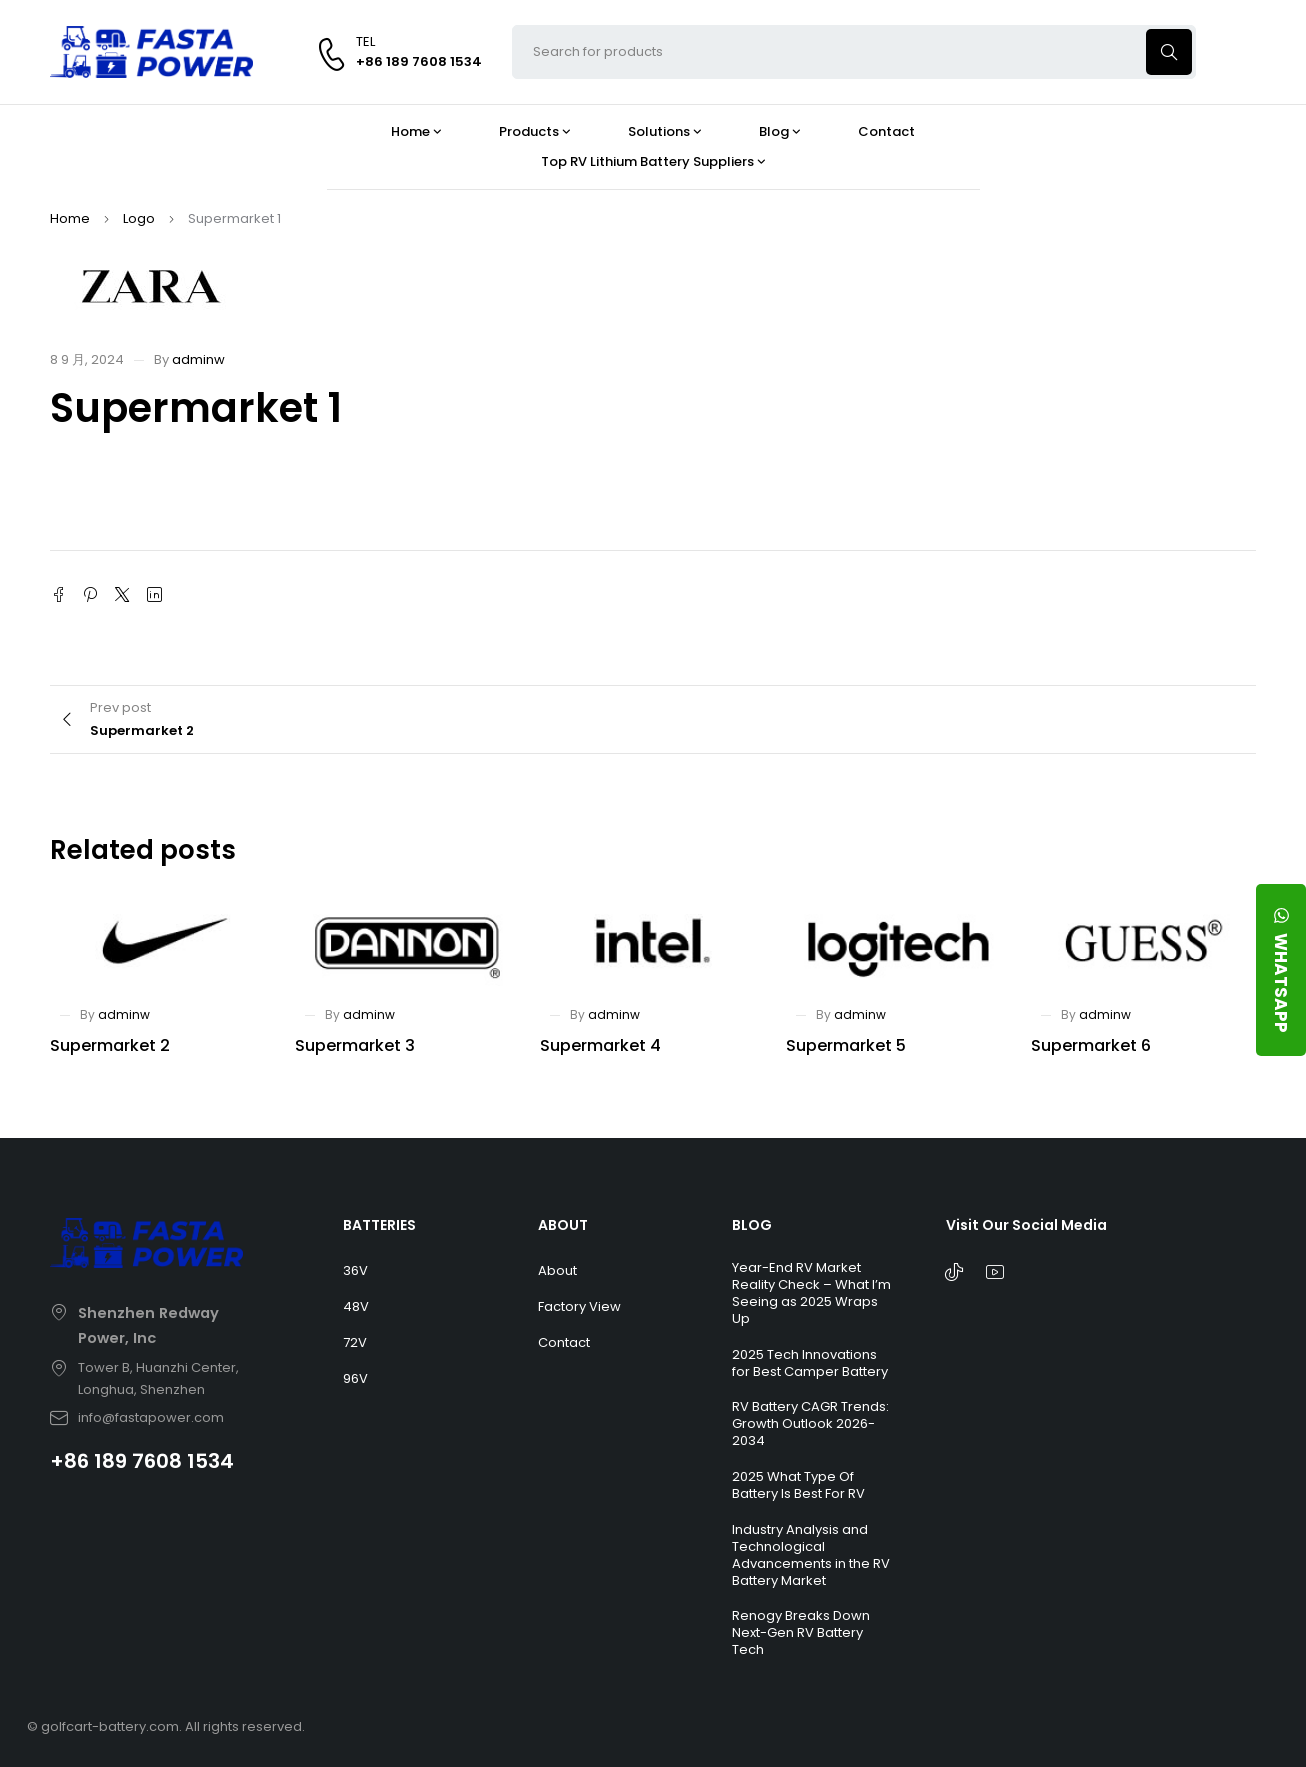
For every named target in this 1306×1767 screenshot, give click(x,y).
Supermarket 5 (846, 1045)
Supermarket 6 (1091, 1045)
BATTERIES (379, 1225)
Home (70, 218)
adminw (198, 359)
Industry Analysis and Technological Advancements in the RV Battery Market (811, 1555)
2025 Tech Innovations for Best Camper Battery (810, 1363)
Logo (139, 218)
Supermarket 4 (600, 1045)
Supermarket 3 (355, 1045)
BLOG (752, 1225)
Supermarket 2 (110, 1045)
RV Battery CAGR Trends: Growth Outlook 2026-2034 (810, 1423)
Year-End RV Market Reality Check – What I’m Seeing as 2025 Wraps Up (811, 1293)
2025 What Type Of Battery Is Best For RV (798, 1485)
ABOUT (563, 1225)
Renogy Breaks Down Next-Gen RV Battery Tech (801, 1632)
